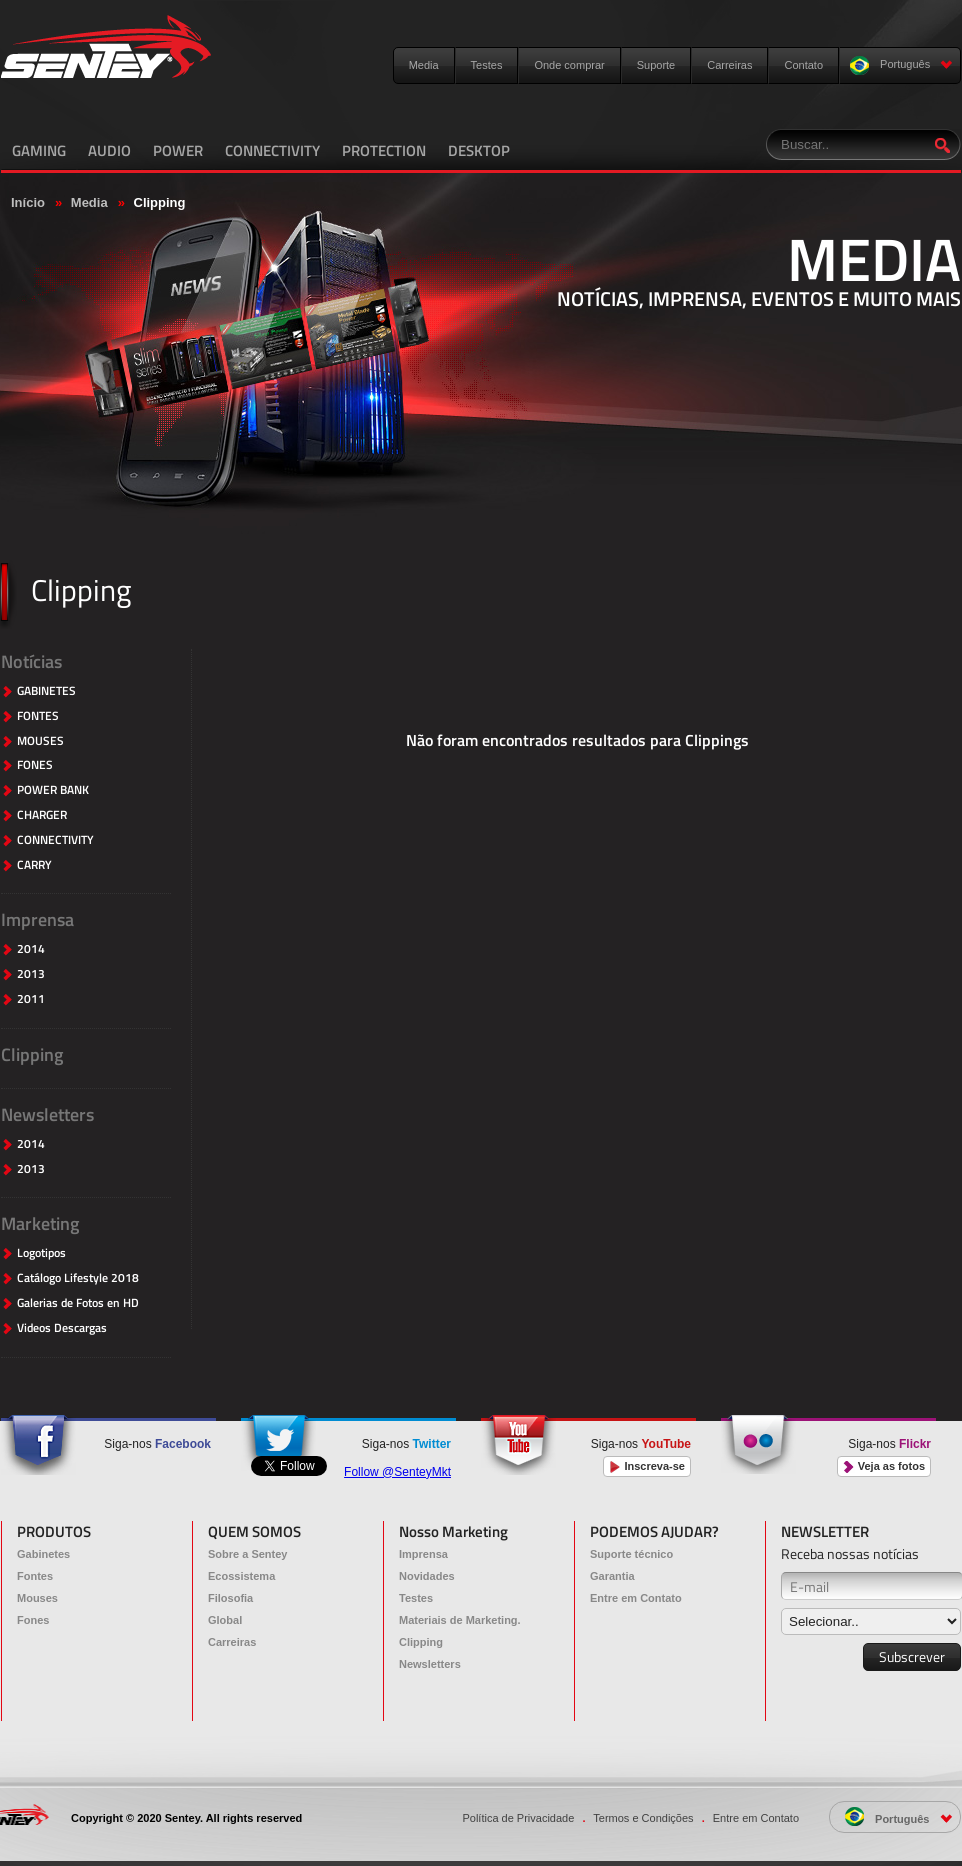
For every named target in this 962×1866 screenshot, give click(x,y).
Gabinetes (43, 1554)
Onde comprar (569, 65)
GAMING (39, 150)
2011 (31, 999)
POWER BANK (53, 790)
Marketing (40, 1223)
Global (225, 1620)
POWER (178, 150)
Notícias (31, 661)
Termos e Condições (643, 1818)
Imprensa (37, 919)
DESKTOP (479, 150)
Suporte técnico (631, 1554)
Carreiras (729, 65)
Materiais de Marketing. (460, 1620)
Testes (487, 65)
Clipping (32, 1054)
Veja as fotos (884, 1466)
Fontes (35, 1576)
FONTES (38, 716)
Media (424, 65)
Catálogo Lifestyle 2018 (78, 1278)
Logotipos (41, 1253)
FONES (35, 765)
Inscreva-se (647, 1466)
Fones (33, 1620)
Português (901, 65)
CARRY (34, 865)
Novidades (427, 1576)
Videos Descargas (62, 1328)
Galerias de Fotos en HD (78, 1303)
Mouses (37, 1598)
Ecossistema (241, 1576)
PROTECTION (384, 150)
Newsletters (47, 1114)
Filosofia (230, 1598)
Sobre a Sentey (247, 1554)
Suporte (656, 65)
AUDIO (109, 150)
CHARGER (42, 815)
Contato (803, 65)
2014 (31, 949)
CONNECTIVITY (272, 150)
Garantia (612, 1576)
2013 (31, 974)
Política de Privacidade (518, 1818)
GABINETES (46, 691)
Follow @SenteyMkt (397, 1472)
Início (28, 202)
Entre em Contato (636, 1598)
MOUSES (40, 741)
